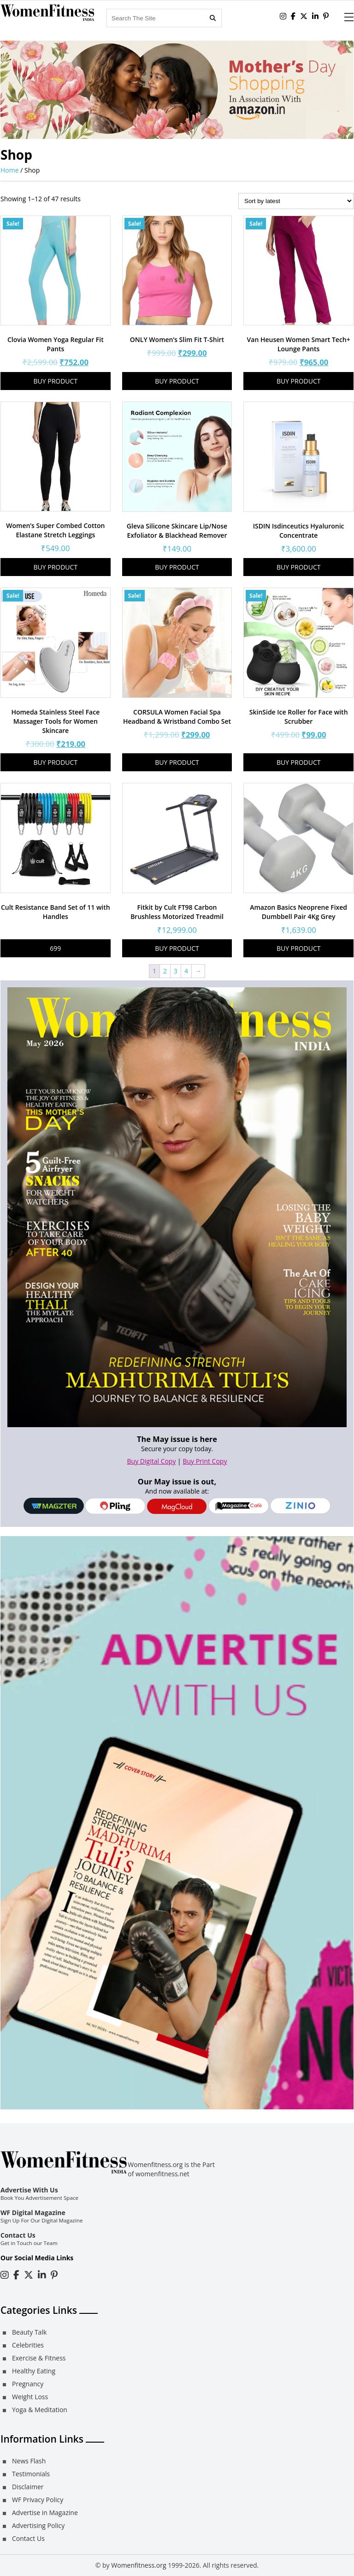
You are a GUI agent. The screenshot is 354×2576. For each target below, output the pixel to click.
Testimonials (31, 2473)
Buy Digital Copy (151, 1461)
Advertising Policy (38, 2525)
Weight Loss (30, 2396)
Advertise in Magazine (45, 2512)
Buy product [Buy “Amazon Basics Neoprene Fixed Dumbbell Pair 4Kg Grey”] (299, 948)
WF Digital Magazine (32, 2212)
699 (55, 948)
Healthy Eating (33, 2370)
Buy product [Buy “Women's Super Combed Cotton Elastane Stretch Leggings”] (56, 567)
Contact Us (17, 2235)
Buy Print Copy (205, 1461)
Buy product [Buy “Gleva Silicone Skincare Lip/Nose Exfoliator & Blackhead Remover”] (177, 567)
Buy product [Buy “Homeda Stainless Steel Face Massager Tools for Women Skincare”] (56, 762)
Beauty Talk (29, 2332)
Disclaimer (27, 2486)
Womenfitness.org (138, 2565)
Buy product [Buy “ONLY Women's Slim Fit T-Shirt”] (177, 381)
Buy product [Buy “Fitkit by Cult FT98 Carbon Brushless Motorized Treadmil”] (177, 948)
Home (9, 170)
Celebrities (28, 2345)
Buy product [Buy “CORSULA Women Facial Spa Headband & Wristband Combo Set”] (177, 762)
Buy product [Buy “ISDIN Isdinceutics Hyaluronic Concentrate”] (299, 567)
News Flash (29, 2460)
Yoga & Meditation (39, 2409)
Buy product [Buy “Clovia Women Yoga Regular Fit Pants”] (56, 381)
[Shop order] (296, 201)
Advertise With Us (29, 2190)
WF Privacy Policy (37, 2499)
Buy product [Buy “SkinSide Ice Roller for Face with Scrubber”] (299, 762)
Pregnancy (27, 2383)
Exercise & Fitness (38, 2358)
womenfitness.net (162, 2173)
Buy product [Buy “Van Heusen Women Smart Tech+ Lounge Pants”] (299, 381)
